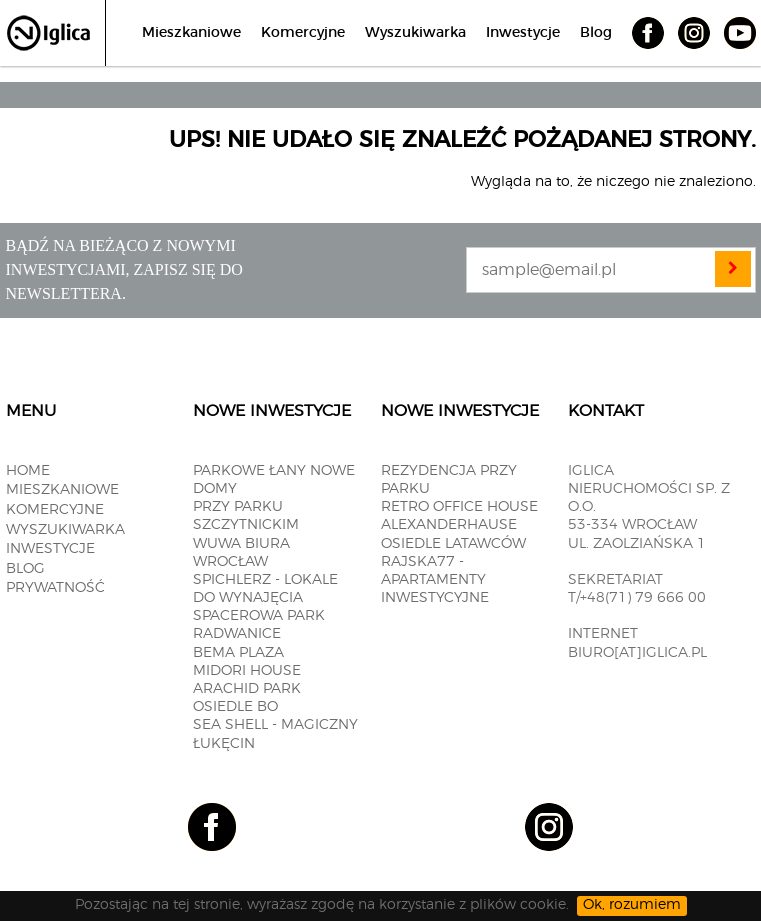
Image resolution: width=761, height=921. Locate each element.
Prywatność (55, 588)
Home (28, 471)
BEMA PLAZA (238, 653)
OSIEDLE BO (235, 707)
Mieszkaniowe (191, 33)
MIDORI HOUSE (247, 671)
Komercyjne (303, 33)
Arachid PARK (247, 689)
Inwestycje (523, 33)
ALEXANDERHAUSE (449, 525)
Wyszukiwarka (415, 33)
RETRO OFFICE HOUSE (459, 507)
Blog (596, 33)
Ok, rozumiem (632, 905)
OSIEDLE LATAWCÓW (453, 544)
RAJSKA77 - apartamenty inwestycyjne (435, 580)
